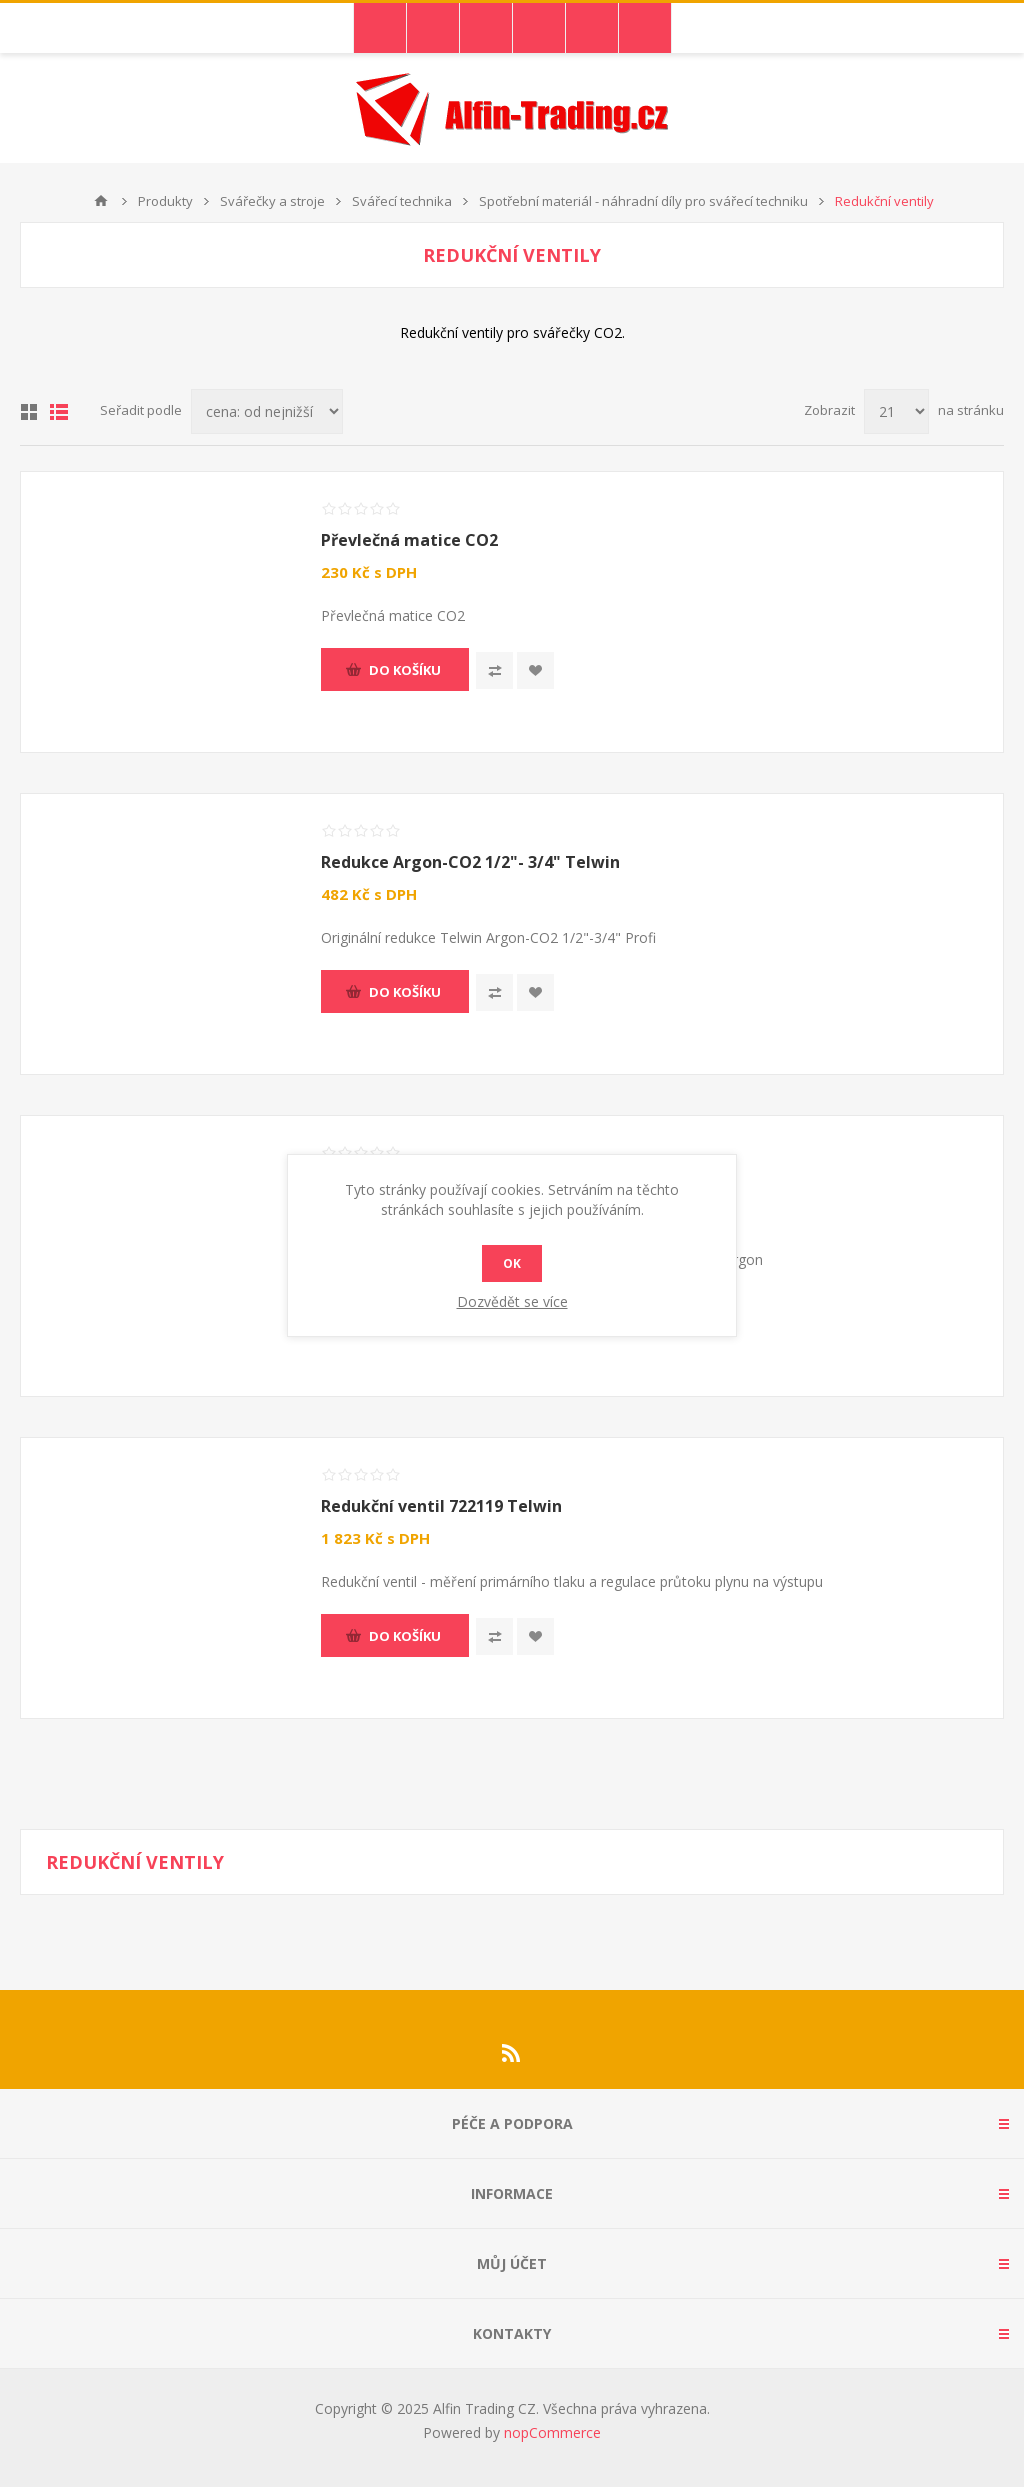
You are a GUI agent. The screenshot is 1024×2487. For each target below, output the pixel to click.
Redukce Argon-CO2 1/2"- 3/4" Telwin (470, 862)
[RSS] (512, 2053)
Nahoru (101, 201)
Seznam (59, 412)
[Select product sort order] (267, 411)
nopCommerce (552, 2432)
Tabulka (29, 412)
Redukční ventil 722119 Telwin (441, 1506)
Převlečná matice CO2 (409, 540)
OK (512, 1263)
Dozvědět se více (512, 1301)
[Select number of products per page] (896, 411)
